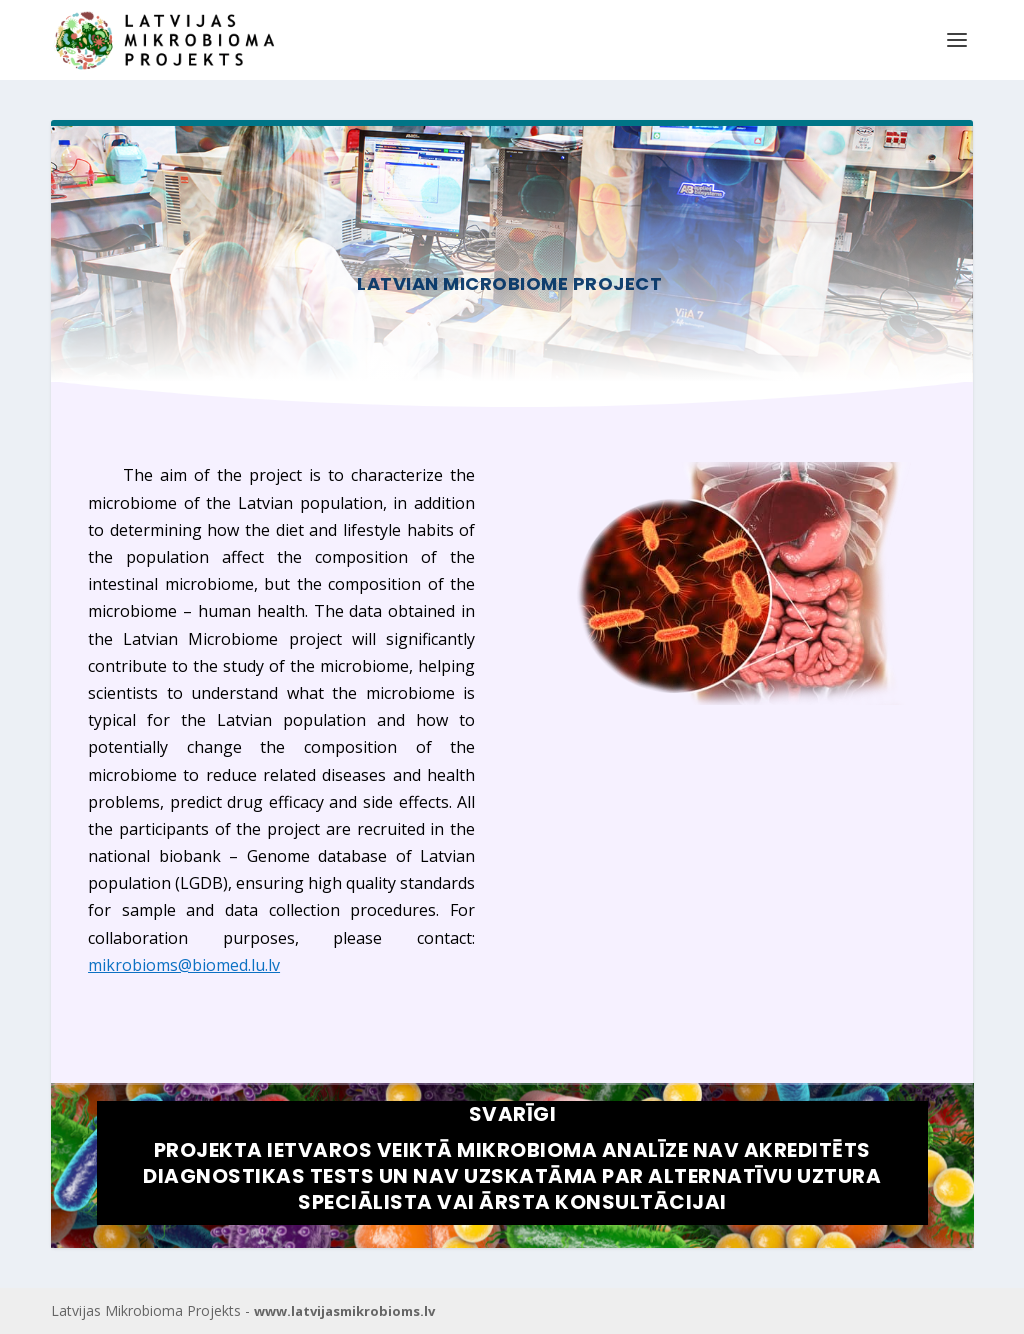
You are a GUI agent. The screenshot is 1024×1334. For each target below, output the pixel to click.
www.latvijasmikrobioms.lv (344, 1311)
